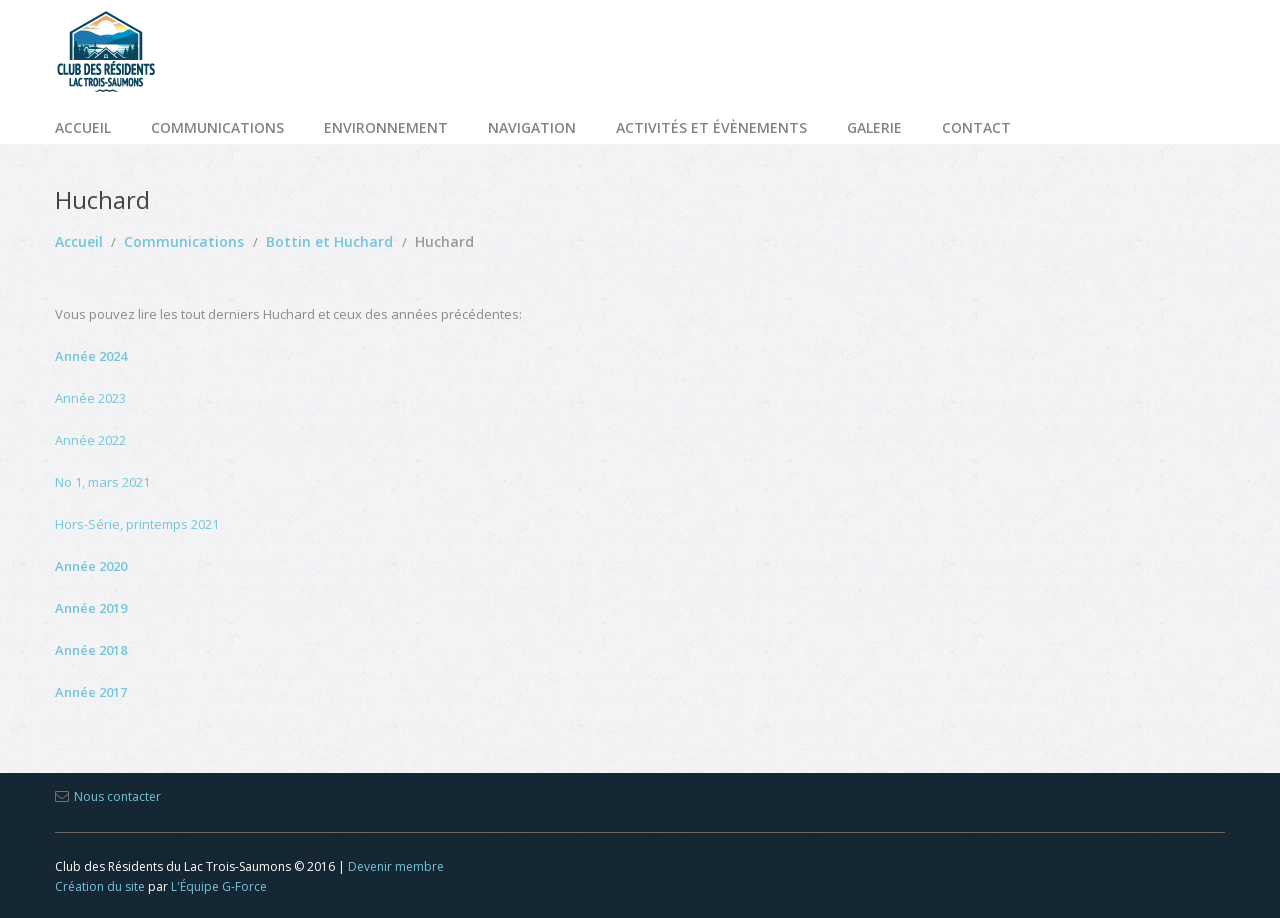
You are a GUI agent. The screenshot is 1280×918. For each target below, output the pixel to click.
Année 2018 (91, 650)
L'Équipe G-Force (219, 886)
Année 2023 (90, 398)
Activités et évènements (711, 127)
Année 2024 (91, 356)
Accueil (83, 127)
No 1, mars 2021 (102, 482)
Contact (976, 127)
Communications (217, 127)
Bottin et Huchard (329, 241)
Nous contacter (117, 796)
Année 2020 (91, 566)
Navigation (532, 127)
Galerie (874, 127)
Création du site (100, 886)
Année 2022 (90, 440)
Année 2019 (91, 608)
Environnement (386, 127)
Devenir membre (396, 866)
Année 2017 (91, 692)
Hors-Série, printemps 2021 (137, 524)
